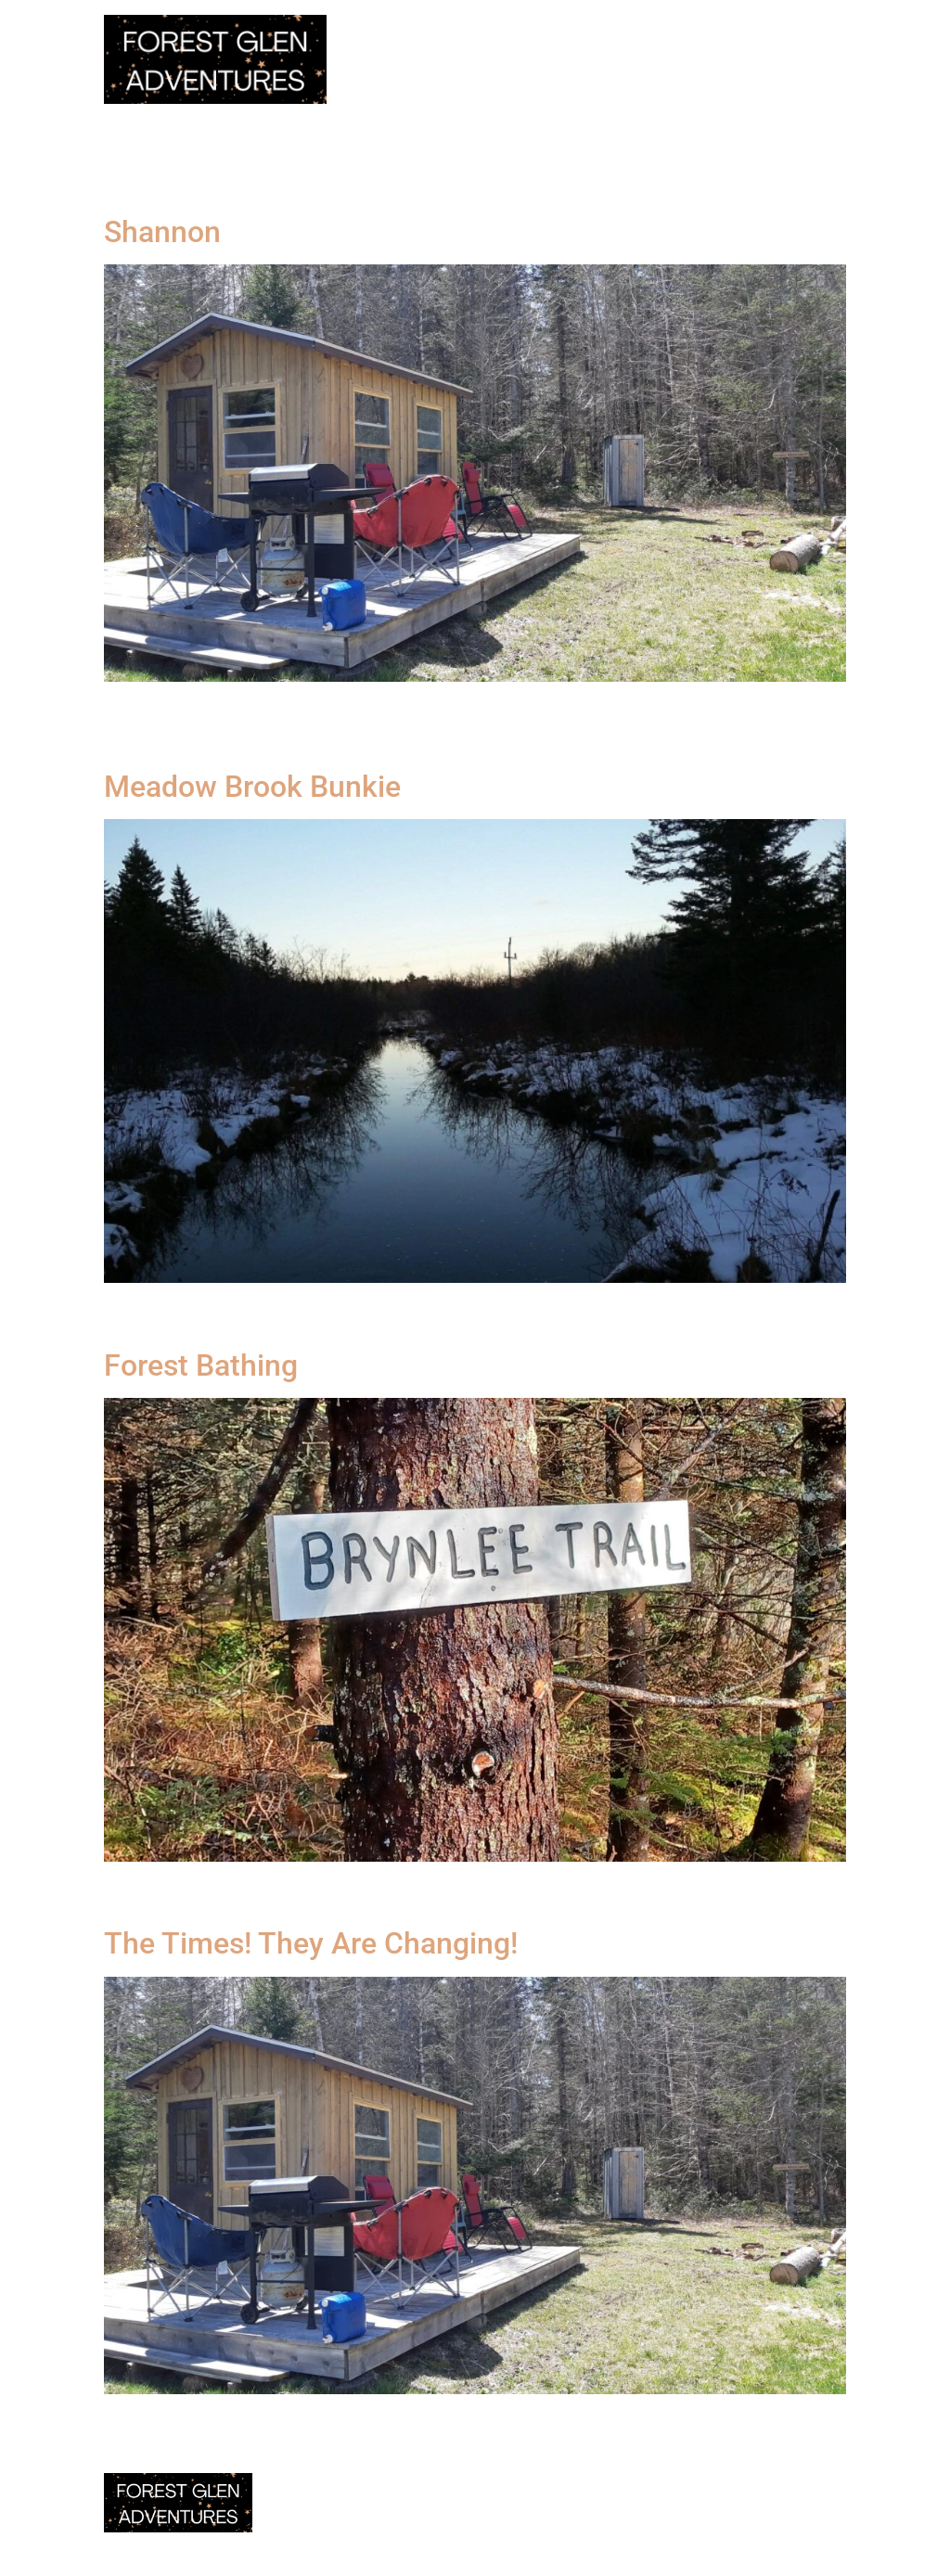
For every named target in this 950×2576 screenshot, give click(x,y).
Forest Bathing (201, 1365)
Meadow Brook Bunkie (252, 786)
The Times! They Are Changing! (311, 1943)
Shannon (162, 232)
